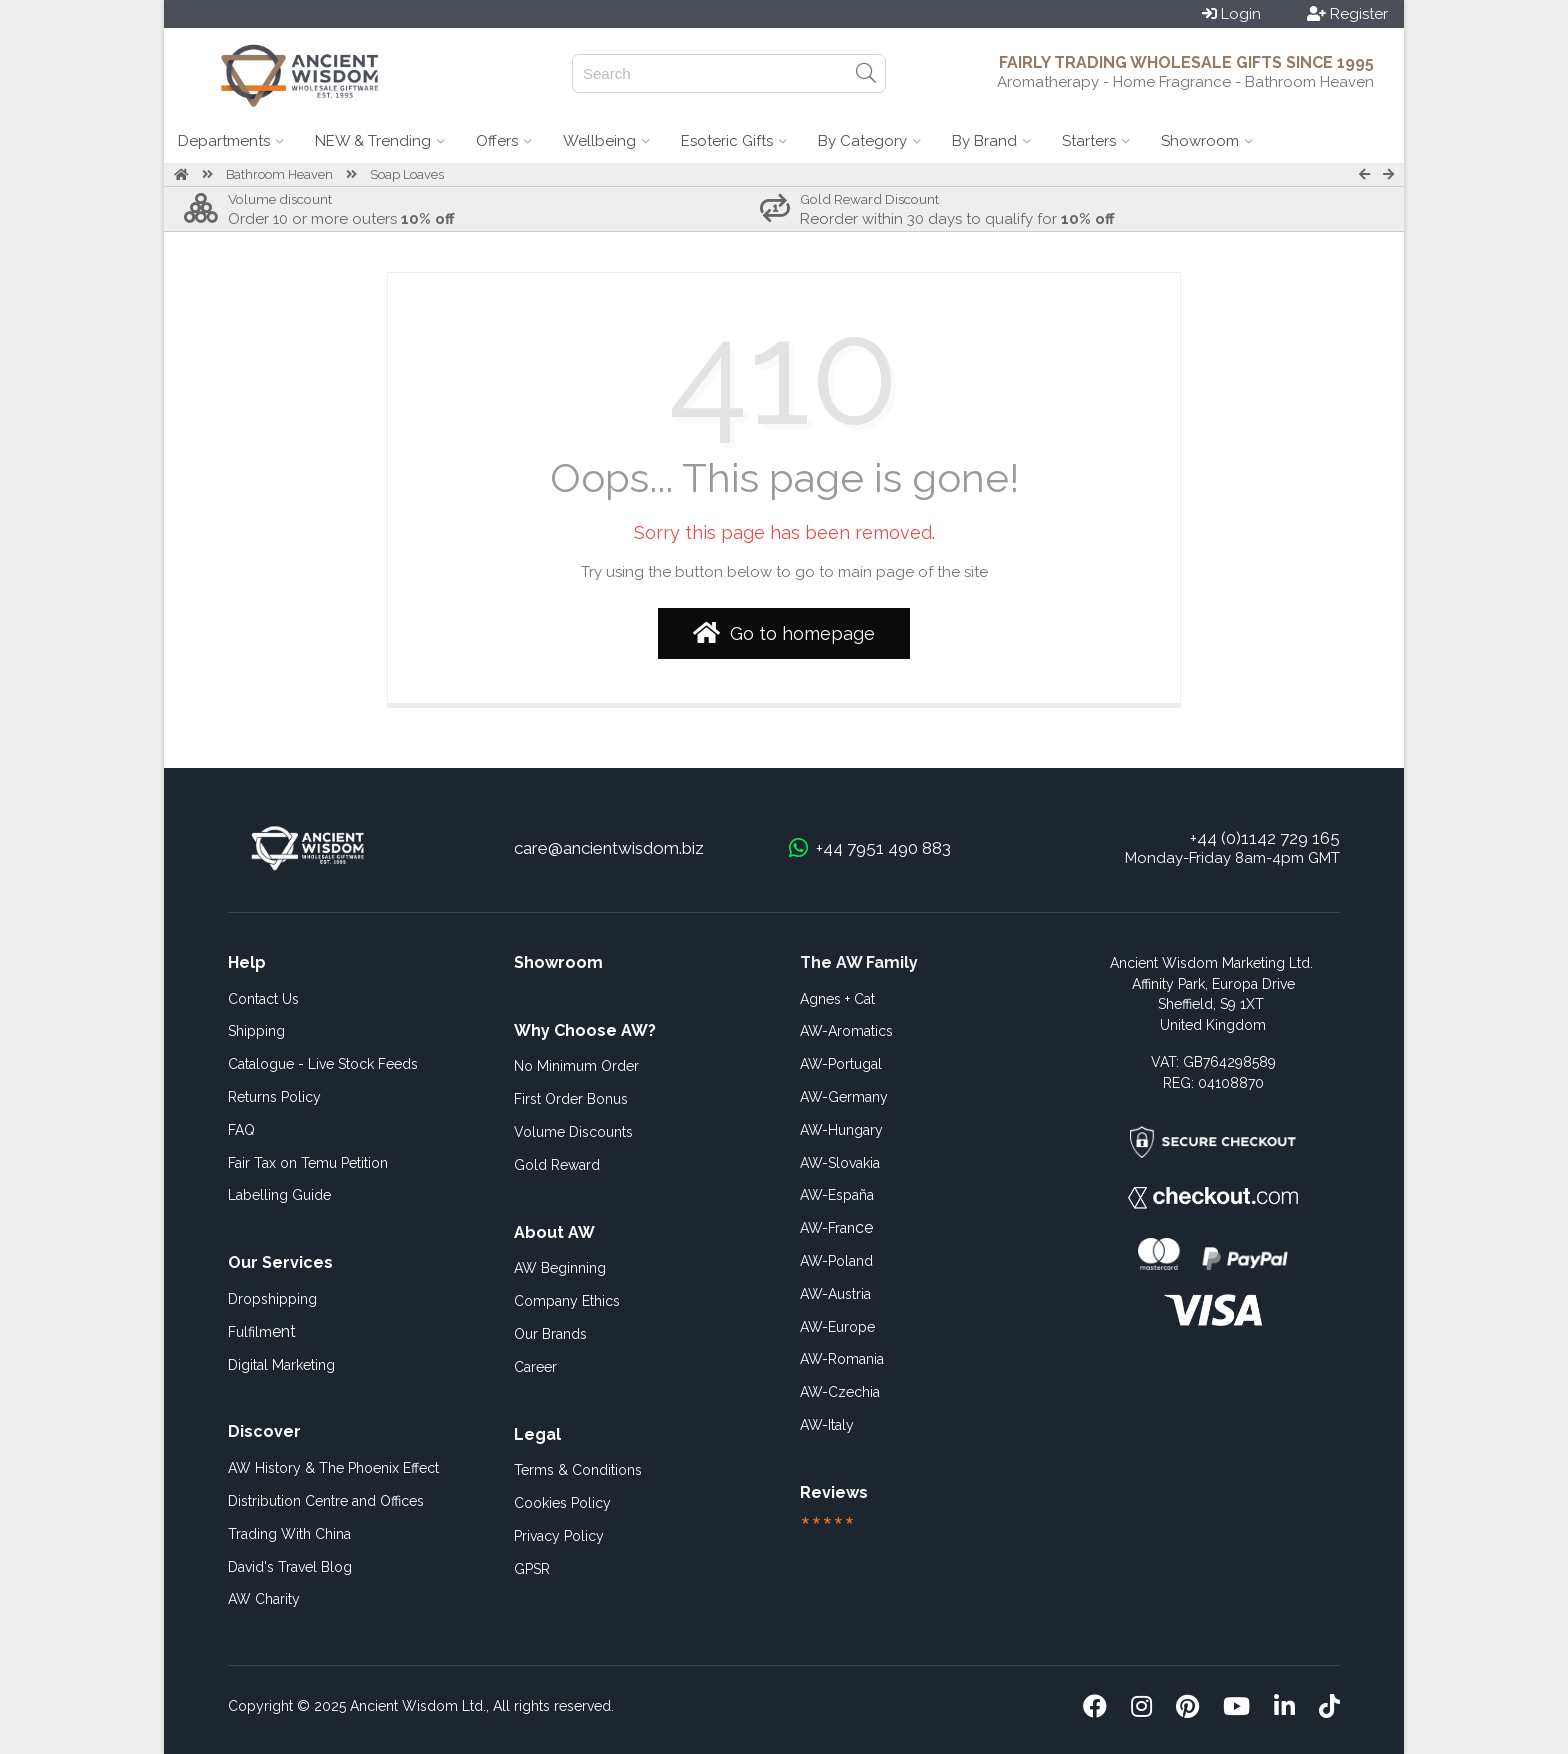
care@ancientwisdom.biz (609, 848)
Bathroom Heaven (279, 174)
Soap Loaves (407, 174)
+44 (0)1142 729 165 (1265, 838)
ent (262, 1331)
